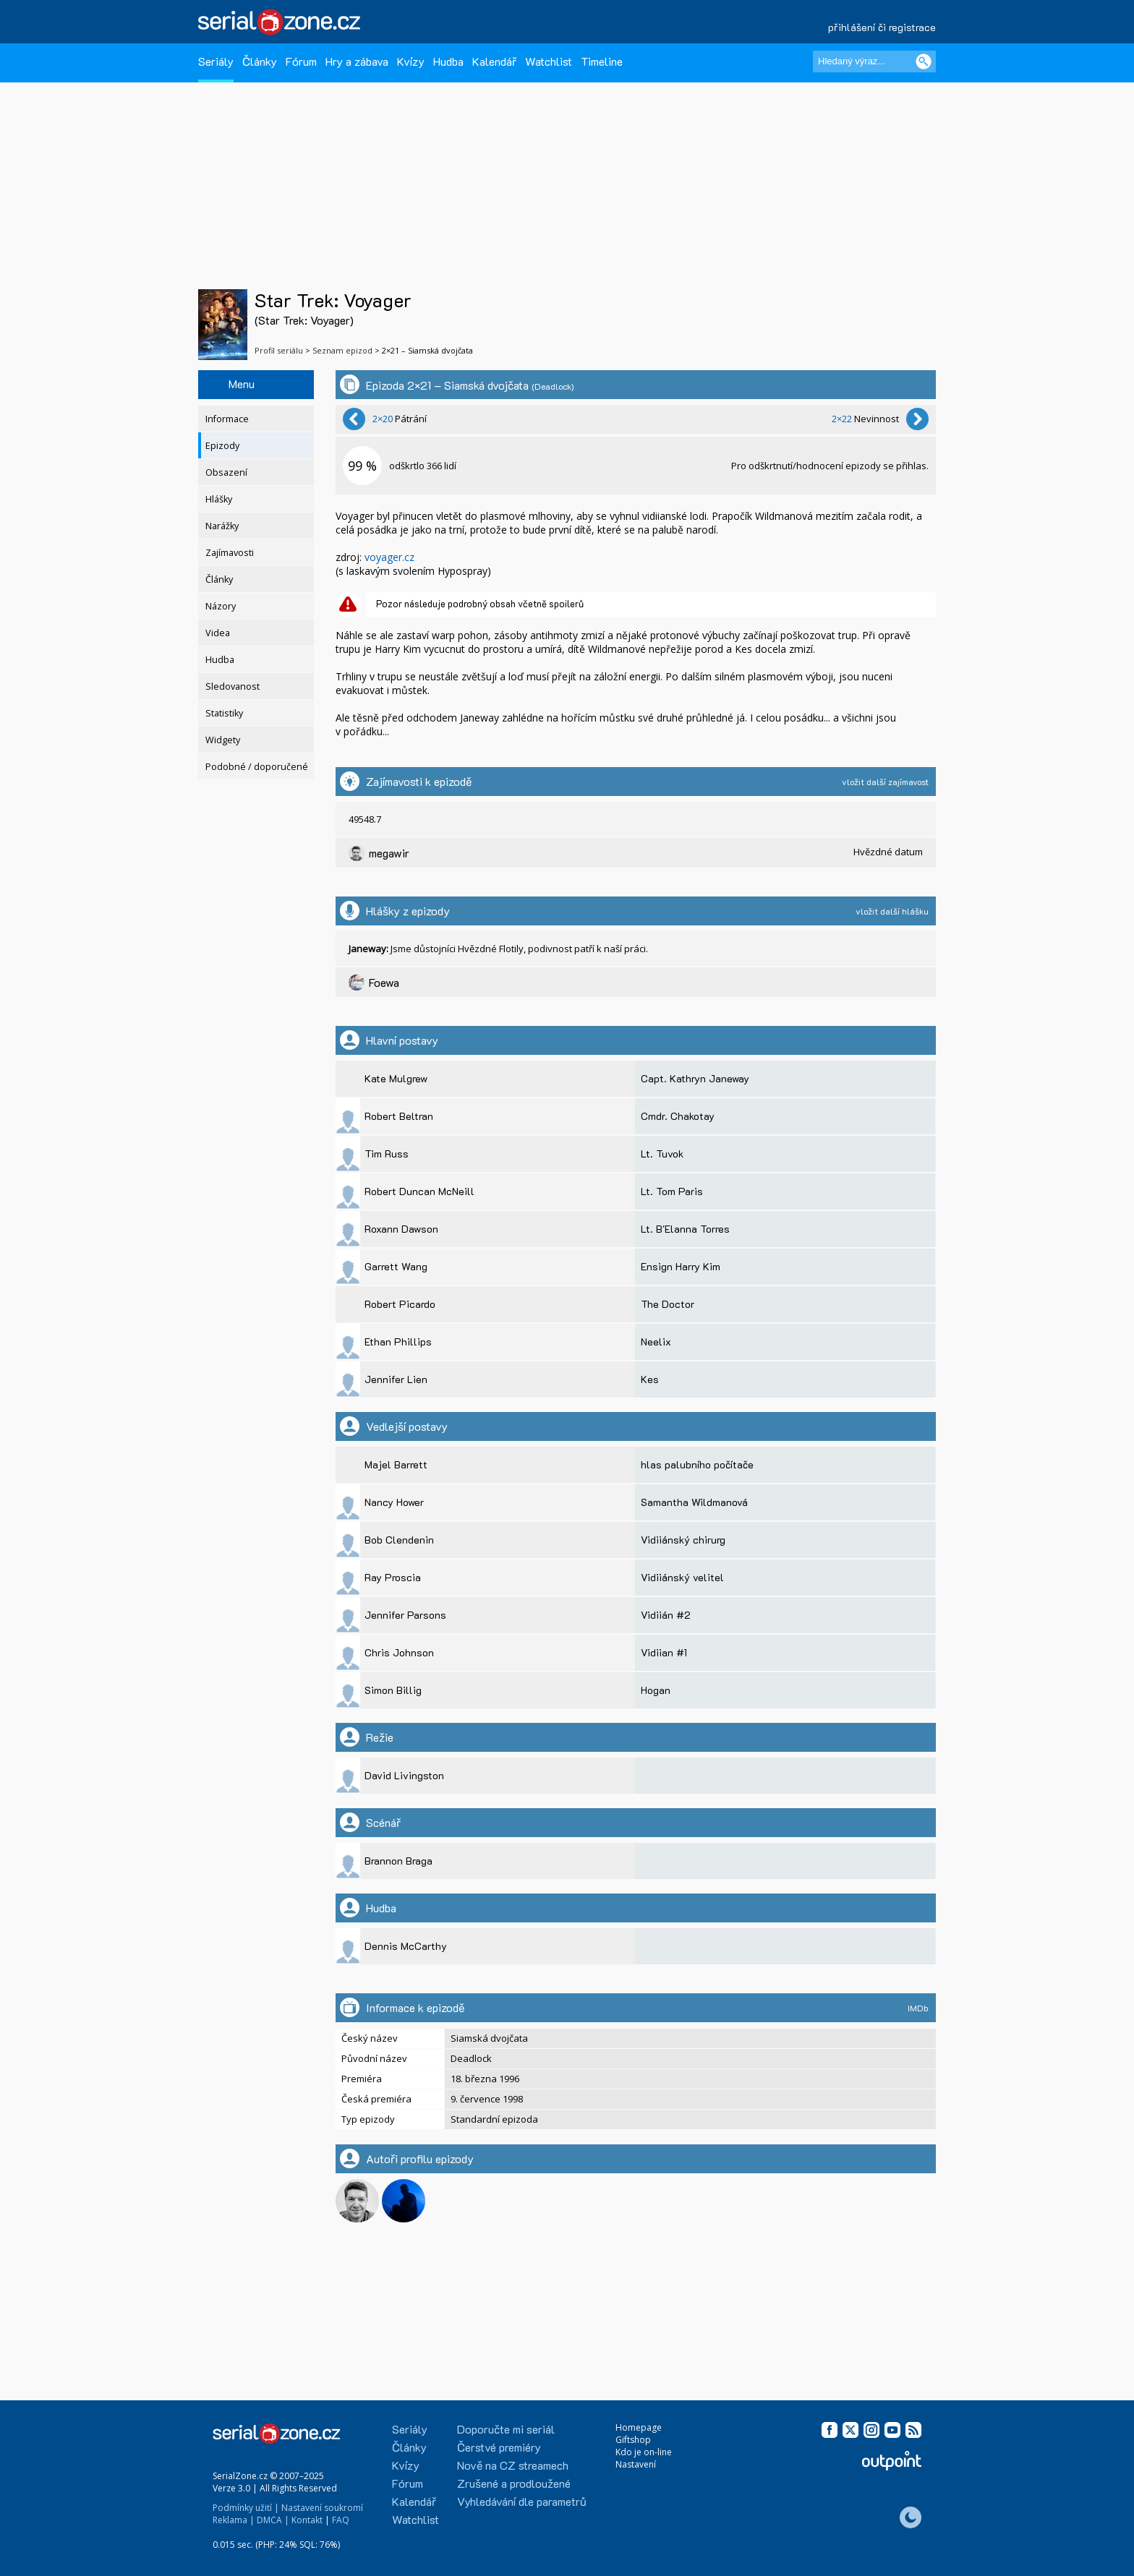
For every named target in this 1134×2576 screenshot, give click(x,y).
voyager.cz (389, 557)
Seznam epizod (342, 350)
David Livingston (404, 1775)
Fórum (301, 61)
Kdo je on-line (643, 2452)
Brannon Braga (398, 1860)
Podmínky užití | (246, 2508)
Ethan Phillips (398, 1341)
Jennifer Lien (395, 1379)
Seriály (216, 61)
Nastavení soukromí (322, 2508)
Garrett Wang (395, 1266)
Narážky (222, 526)
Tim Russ (386, 1153)
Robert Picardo (399, 1304)
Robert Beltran (398, 1116)
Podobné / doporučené (256, 767)
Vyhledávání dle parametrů (522, 2501)
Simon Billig (393, 1690)
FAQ (340, 2520)
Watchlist (548, 61)
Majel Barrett (395, 1464)
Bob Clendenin (399, 1539)
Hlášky (218, 499)
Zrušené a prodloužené (514, 2483)
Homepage (638, 2427)
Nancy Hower (394, 1502)
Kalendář (494, 61)
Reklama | (234, 2520)
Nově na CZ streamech (512, 2465)
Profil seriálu (279, 350)
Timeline (602, 61)
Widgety (222, 740)
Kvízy (411, 61)
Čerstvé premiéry (499, 2447)
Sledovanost (232, 686)
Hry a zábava (356, 61)
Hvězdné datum (888, 851)
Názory (220, 606)
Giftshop (633, 2440)
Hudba (448, 61)
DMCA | (273, 2520)
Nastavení (635, 2464)
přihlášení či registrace (882, 27)
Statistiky (224, 713)
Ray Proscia (392, 1577)
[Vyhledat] (924, 61)
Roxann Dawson (401, 1229)
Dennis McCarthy (405, 1946)
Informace (227, 419)
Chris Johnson (399, 1652)
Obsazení (226, 472)
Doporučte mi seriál (506, 2428)
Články (259, 61)
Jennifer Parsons (405, 1615)
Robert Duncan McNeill (419, 1191)
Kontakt (307, 2520)
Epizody (222, 446)
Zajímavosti (229, 553)
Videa (217, 633)
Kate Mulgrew (395, 1078)
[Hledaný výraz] (874, 61)
